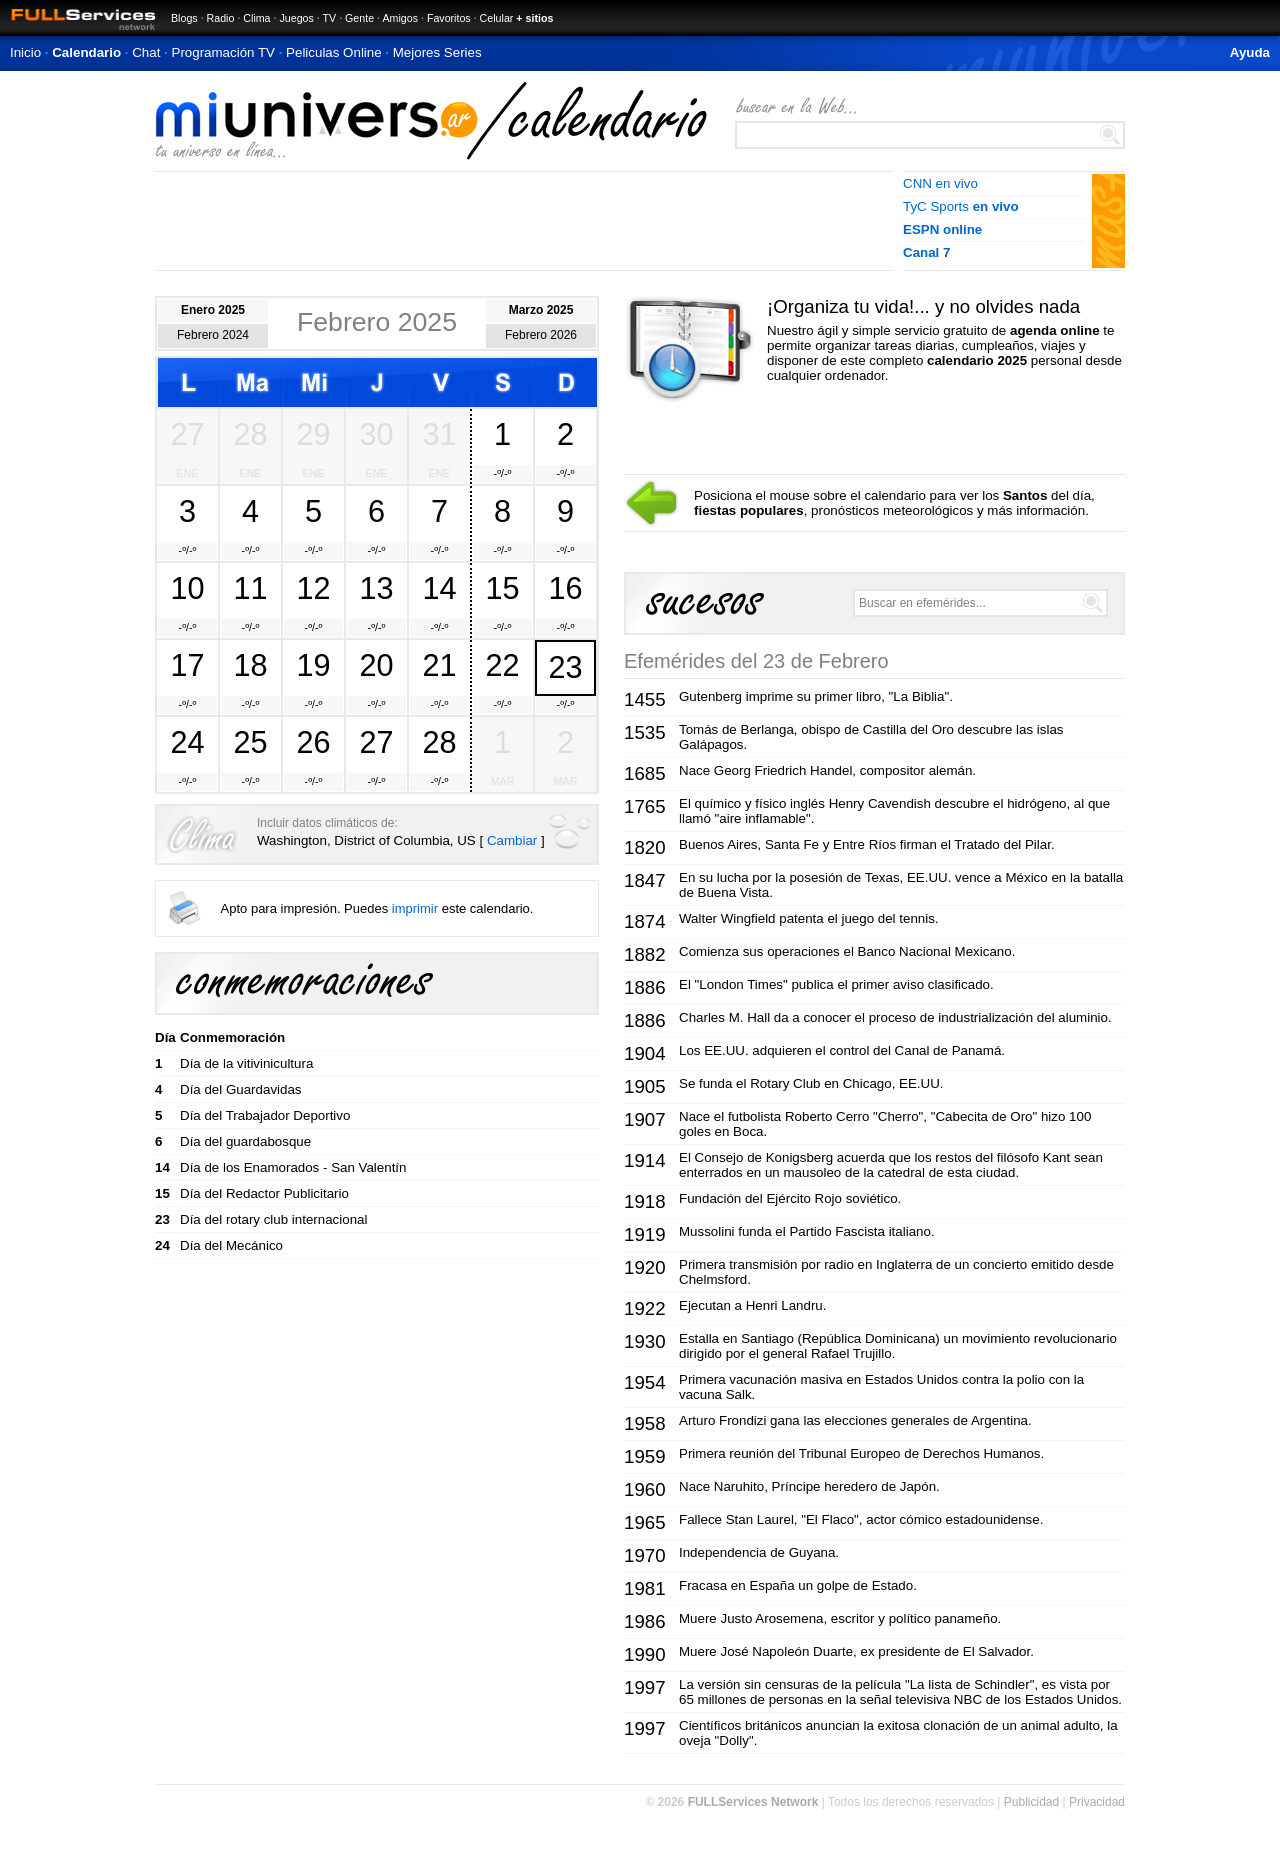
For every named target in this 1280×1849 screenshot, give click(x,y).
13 (376, 588)
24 (187, 742)
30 (376, 434)
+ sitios (534, 18)
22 (502, 665)
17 (187, 665)
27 (187, 434)
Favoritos (449, 18)
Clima (256, 18)
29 (313, 434)
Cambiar (512, 840)
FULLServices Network (753, 1802)
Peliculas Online (334, 52)
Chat (146, 52)
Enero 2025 (213, 310)
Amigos (400, 18)
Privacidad (1097, 1802)
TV (330, 18)
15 (502, 588)
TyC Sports (961, 206)
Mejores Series (437, 52)
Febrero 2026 (541, 335)
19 (313, 665)
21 (439, 665)
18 (250, 665)
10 (187, 588)
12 (313, 588)
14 (439, 588)
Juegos (296, 18)
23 (565, 667)
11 (250, 588)
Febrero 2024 (213, 335)
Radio (221, 18)
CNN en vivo (940, 183)
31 (439, 434)
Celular (497, 18)
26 (313, 742)
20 (376, 665)
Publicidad (1031, 1802)
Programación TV (223, 52)
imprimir (415, 908)
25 (250, 742)
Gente (359, 18)
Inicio (25, 52)
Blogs (184, 18)
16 (565, 588)
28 (250, 434)
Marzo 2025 (541, 310)
